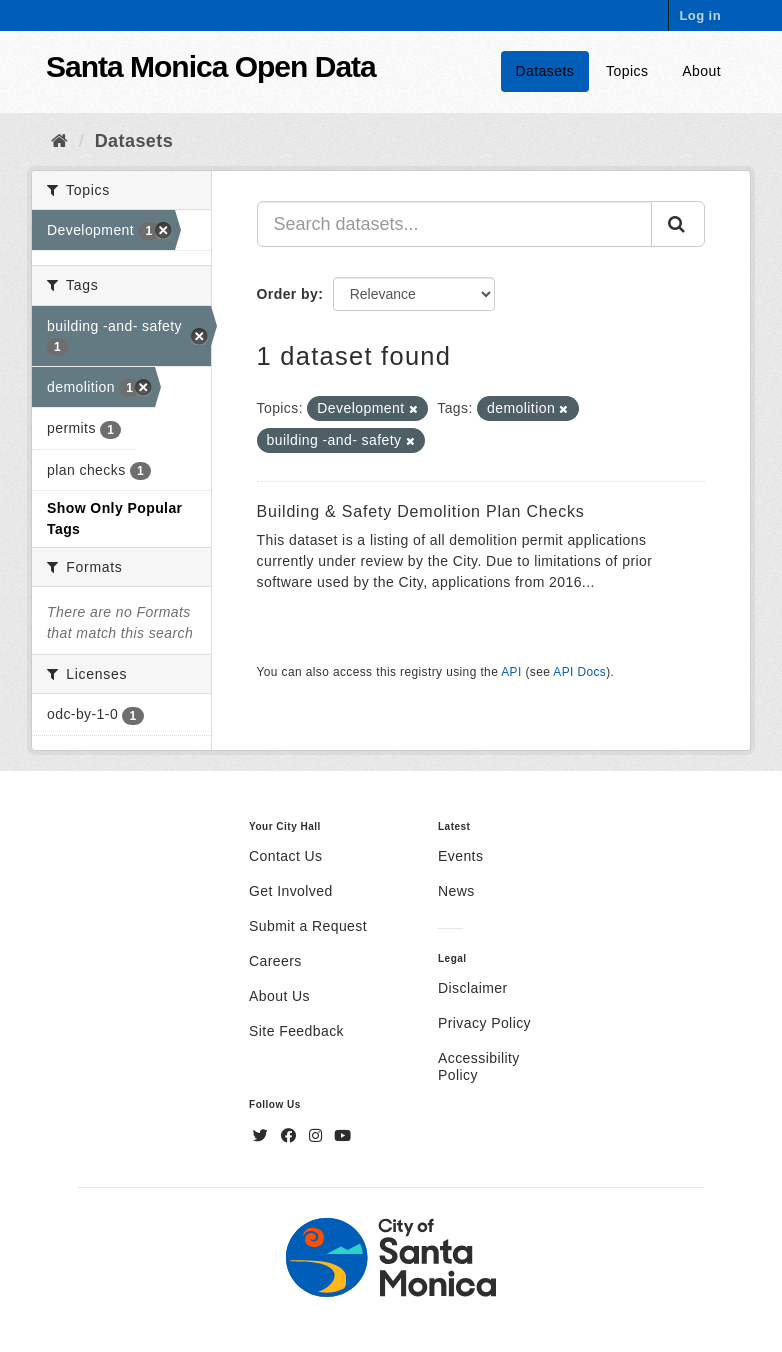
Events (460, 856)
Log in (700, 15)
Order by (288, 294)
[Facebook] (291, 1136)
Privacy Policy (484, 1023)
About (701, 71)
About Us (279, 996)
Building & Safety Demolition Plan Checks (421, 511)
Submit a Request (308, 926)
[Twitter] (263, 1136)
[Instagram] (318, 1136)
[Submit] (678, 224)
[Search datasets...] (455, 224)
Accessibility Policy (479, 1066)
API (511, 672)
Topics (627, 71)
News (456, 891)
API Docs (579, 672)
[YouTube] (342, 1136)
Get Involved (291, 891)
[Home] (59, 141)
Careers (275, 961)
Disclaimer (473, 988)
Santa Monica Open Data (211, 66)
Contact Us (285, 856)
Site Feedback (296, 1031)
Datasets (545, 71)
